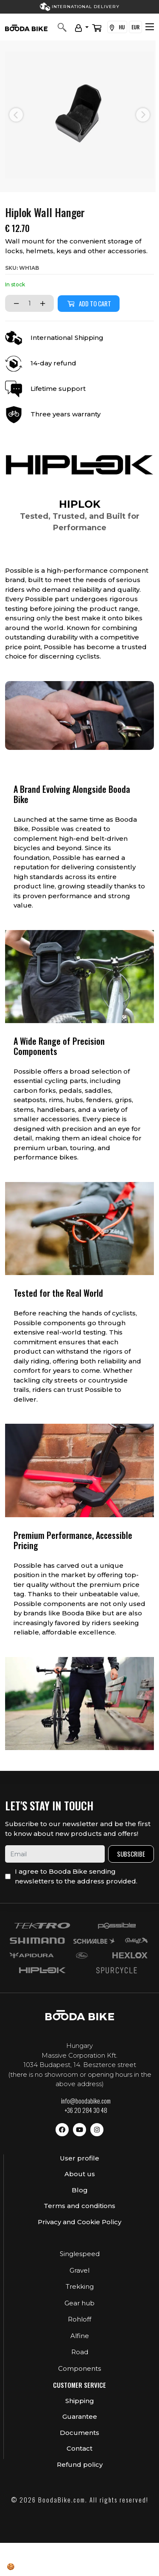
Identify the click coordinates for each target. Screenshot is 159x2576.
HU (117, 27)
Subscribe (131, 1853)
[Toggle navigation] (149, 27)
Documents (79, 2433)
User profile (79, 2158)
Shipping (79, 2401)
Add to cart (88, 303)
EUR (135, 27)
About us (79, 2174)
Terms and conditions (79, 2206)
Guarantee (79, 2416)
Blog (80, 2190)
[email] (55, 1854)
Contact (79, 2448)
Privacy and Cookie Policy (79, 2222)
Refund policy (80, 2464)
